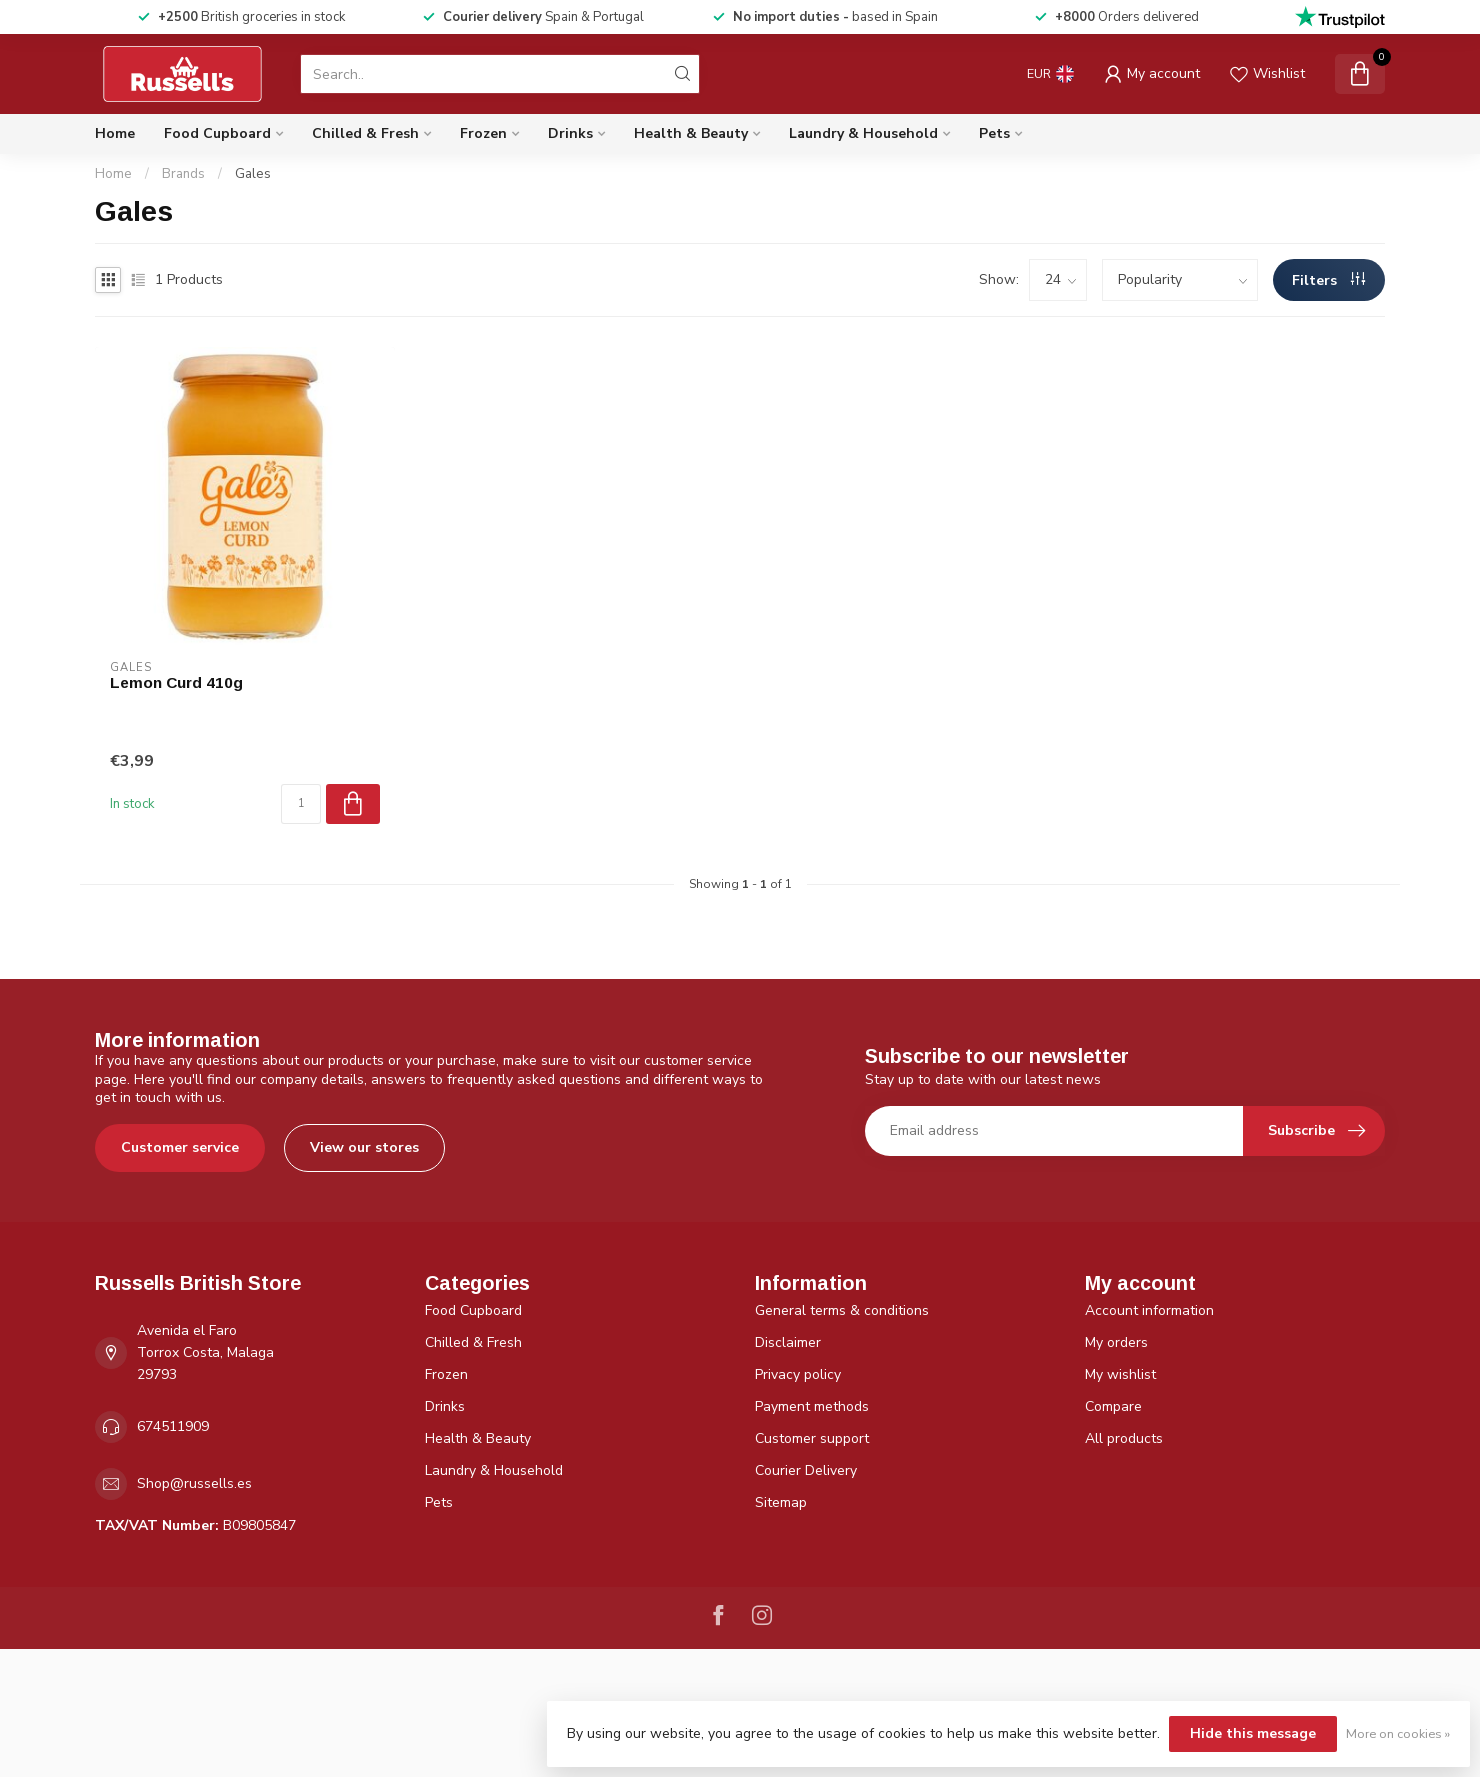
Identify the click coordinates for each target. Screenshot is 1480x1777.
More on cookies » (1398, 1733)
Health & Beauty (691, 133)
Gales (253, 174)
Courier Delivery (806, 1470)
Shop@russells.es (194, 1483)
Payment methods (812, 1406)
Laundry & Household (863, 133)
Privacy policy (798, 1374)
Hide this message (1253, 1733)
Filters (1328, 280)
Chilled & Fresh (365, 133)
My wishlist (1120, 1374)
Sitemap (781, 1502)
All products (1124, 1438)
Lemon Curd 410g (176, 682)
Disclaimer (788, 1342)
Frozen (483, 133)
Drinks (570, 133)
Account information (1149, 1310)
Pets (994, 133)
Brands (183, 174)
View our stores (364, 1147)
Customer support (812, 1438)
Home (115, 133)
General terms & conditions (842, 1310)
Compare (1113, 1406)
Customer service (180, 1147)
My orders (1116, 1342)
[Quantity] (301, 804)
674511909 (173, 1426)
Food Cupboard (217, 133)
